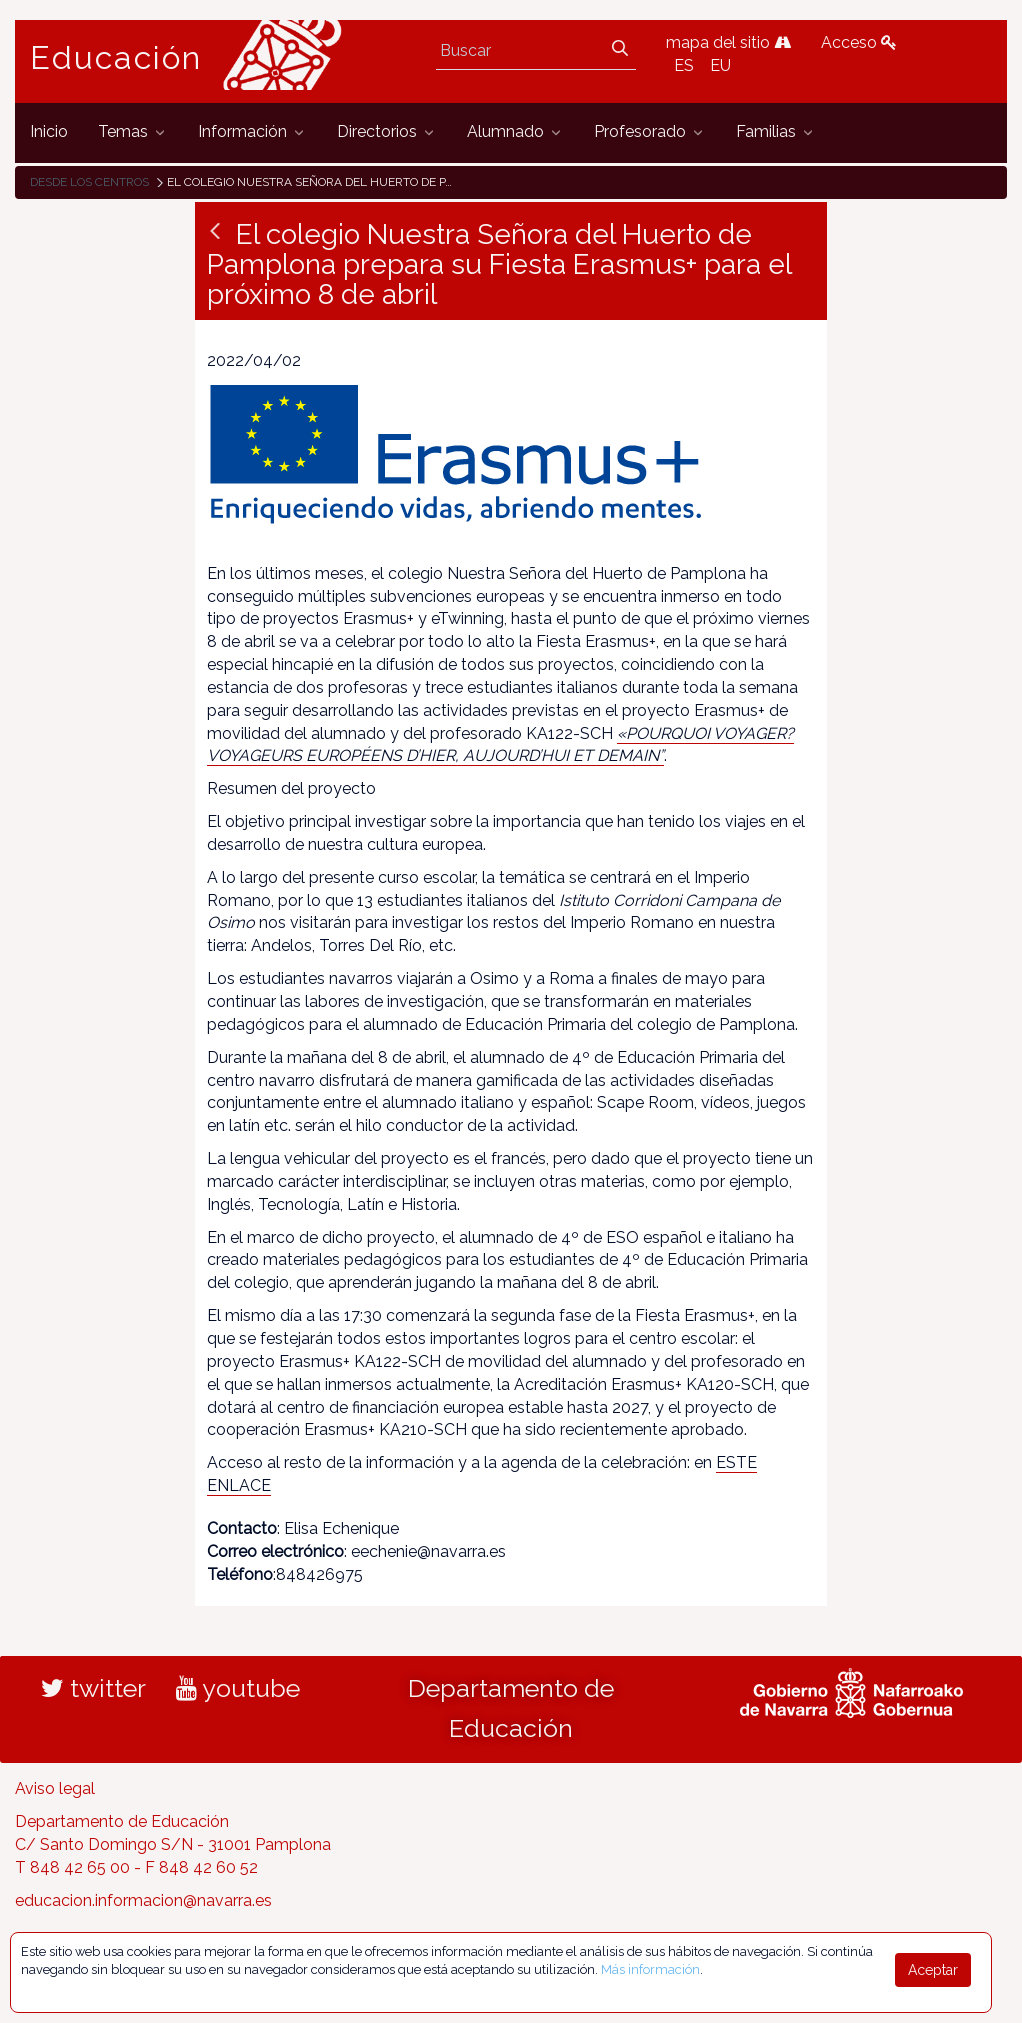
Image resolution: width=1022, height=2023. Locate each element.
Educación (116, 58)
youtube (238, 1688)
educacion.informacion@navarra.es (143, 1900)
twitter (93, 1688)
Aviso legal (55, 1788)
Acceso (859, 42)
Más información (650, 1969)
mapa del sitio (728, 42)
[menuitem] (49, 132)
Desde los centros (89, 182)
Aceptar (933, 1970)
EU (720, 65)
